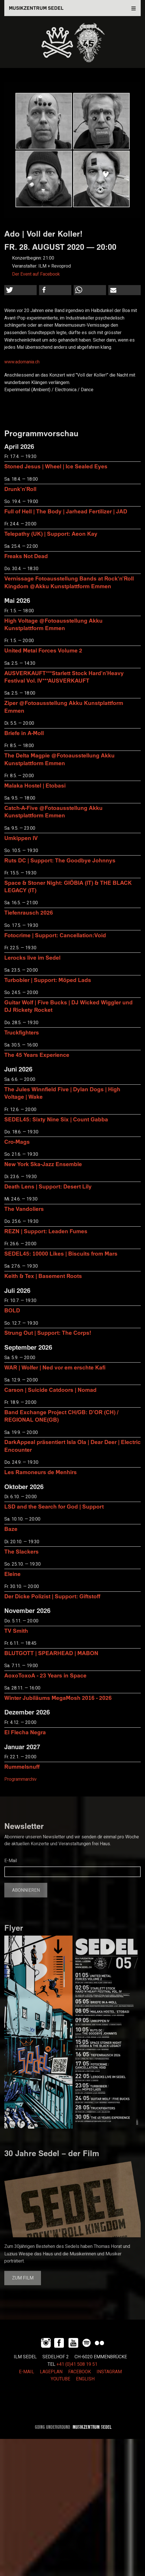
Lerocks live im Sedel (32, 957)
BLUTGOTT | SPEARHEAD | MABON (51, 1653)
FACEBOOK (79, 2371)
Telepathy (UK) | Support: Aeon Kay (50, 533)
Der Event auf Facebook (36, 274)
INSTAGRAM (109, 2371)
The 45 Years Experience (36, 1054)
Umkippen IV (21, 838)
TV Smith (16, 1630)
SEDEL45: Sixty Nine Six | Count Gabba (56, 1119)
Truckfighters (21, 1032)
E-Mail (10, 1860)
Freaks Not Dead (26, 556)
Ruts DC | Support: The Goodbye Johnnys (59, 860)
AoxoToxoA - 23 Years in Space (45, 1675)
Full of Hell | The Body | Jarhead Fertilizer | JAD (65, 511)
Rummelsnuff (22, 1766)
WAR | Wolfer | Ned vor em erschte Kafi (54, 1367)
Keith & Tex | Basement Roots (43, 1276)
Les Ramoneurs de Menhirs (40, 1472)
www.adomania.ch (22, 361)
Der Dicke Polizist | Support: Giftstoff (52, 1596)
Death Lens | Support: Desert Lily (48, 1186)
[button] (20, 290)
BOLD (12, 1310)
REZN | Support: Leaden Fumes (45, 1231)
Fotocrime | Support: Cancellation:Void (55, 935)
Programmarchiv (20, 1779)
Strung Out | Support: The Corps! (47, 1332)
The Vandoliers (24, 1208)
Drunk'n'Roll (20, 489)
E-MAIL (26, 2371)
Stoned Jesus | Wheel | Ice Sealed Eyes (55, 466)
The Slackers (21, 1551)
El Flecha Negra (25, 1732)
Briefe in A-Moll (24, 733)
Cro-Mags (17, 1141)
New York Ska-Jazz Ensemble (43, 1164)
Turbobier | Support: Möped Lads (47, 980)
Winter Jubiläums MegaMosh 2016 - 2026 (58, 1697)
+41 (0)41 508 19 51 (76, 2364)
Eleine (12, 1573)
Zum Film (23, 2278)
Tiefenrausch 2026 (28, 912)
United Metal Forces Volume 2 (43, 650)
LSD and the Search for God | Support (54, 1506)
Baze (10, 1528)
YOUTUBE (60, 2379)
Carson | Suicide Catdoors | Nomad (50, 1389)
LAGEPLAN (51, 2371)
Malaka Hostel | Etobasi (35, 785)
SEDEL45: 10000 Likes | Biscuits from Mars (60, 1253)
